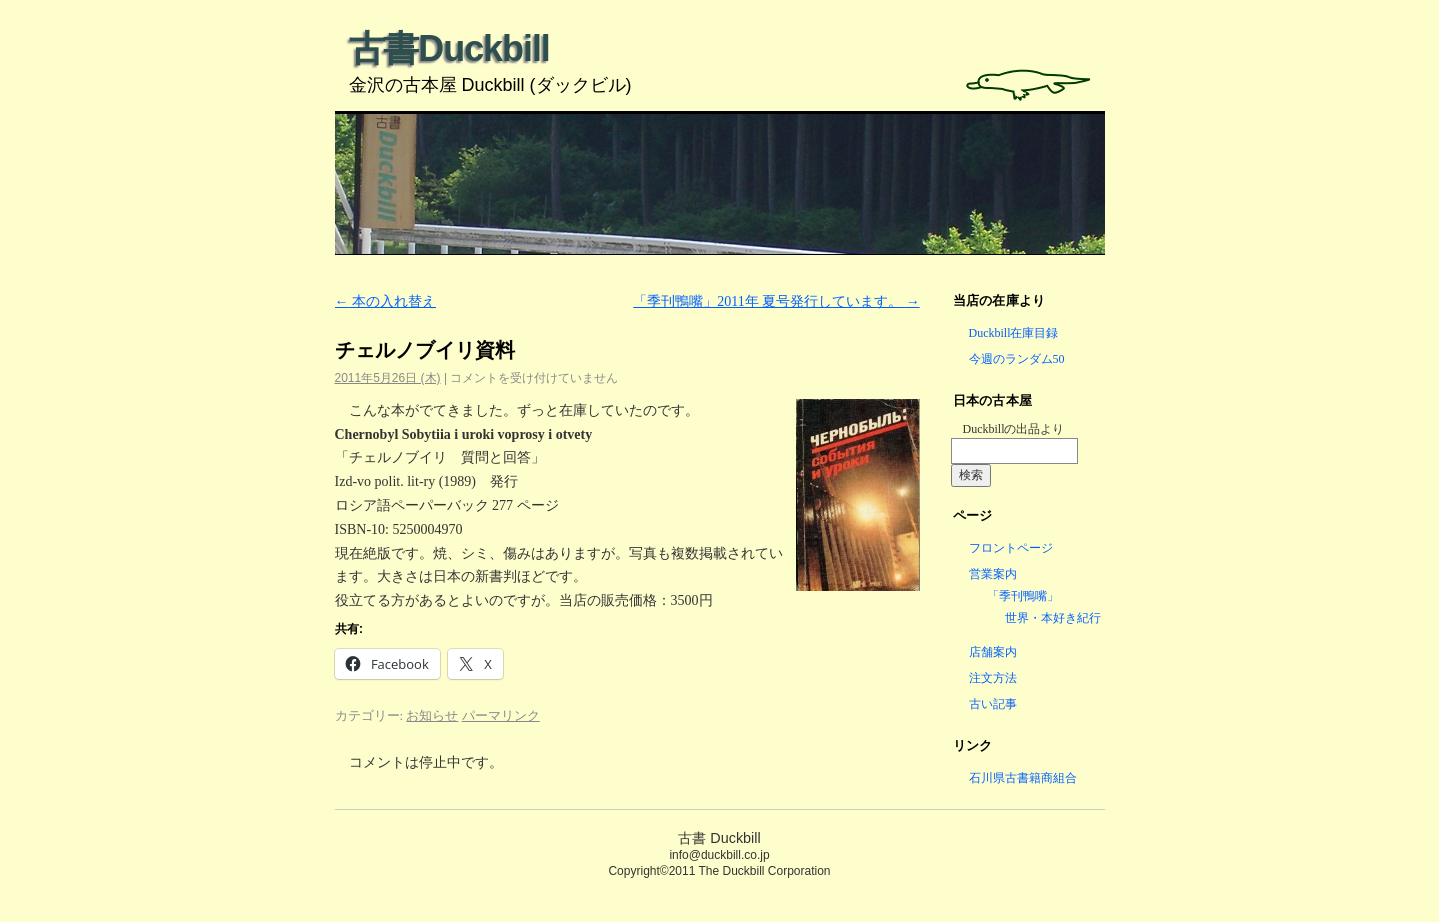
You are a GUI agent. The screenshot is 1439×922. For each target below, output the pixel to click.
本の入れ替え (386, 301)
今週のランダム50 (1017, 359)
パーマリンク (501, 715)
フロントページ (1011, 548)
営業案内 (993, 574)
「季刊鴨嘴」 (1023, 596)
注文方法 (993, 678)
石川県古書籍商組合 (1023, 778)
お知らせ (432, 715)
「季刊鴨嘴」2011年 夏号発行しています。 (776, 301)
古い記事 (993, 704)
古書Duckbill (449, 48)
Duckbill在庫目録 (1014, 333)
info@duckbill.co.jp (719, 855)
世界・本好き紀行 (1053, 618)
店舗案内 (993, 652)
